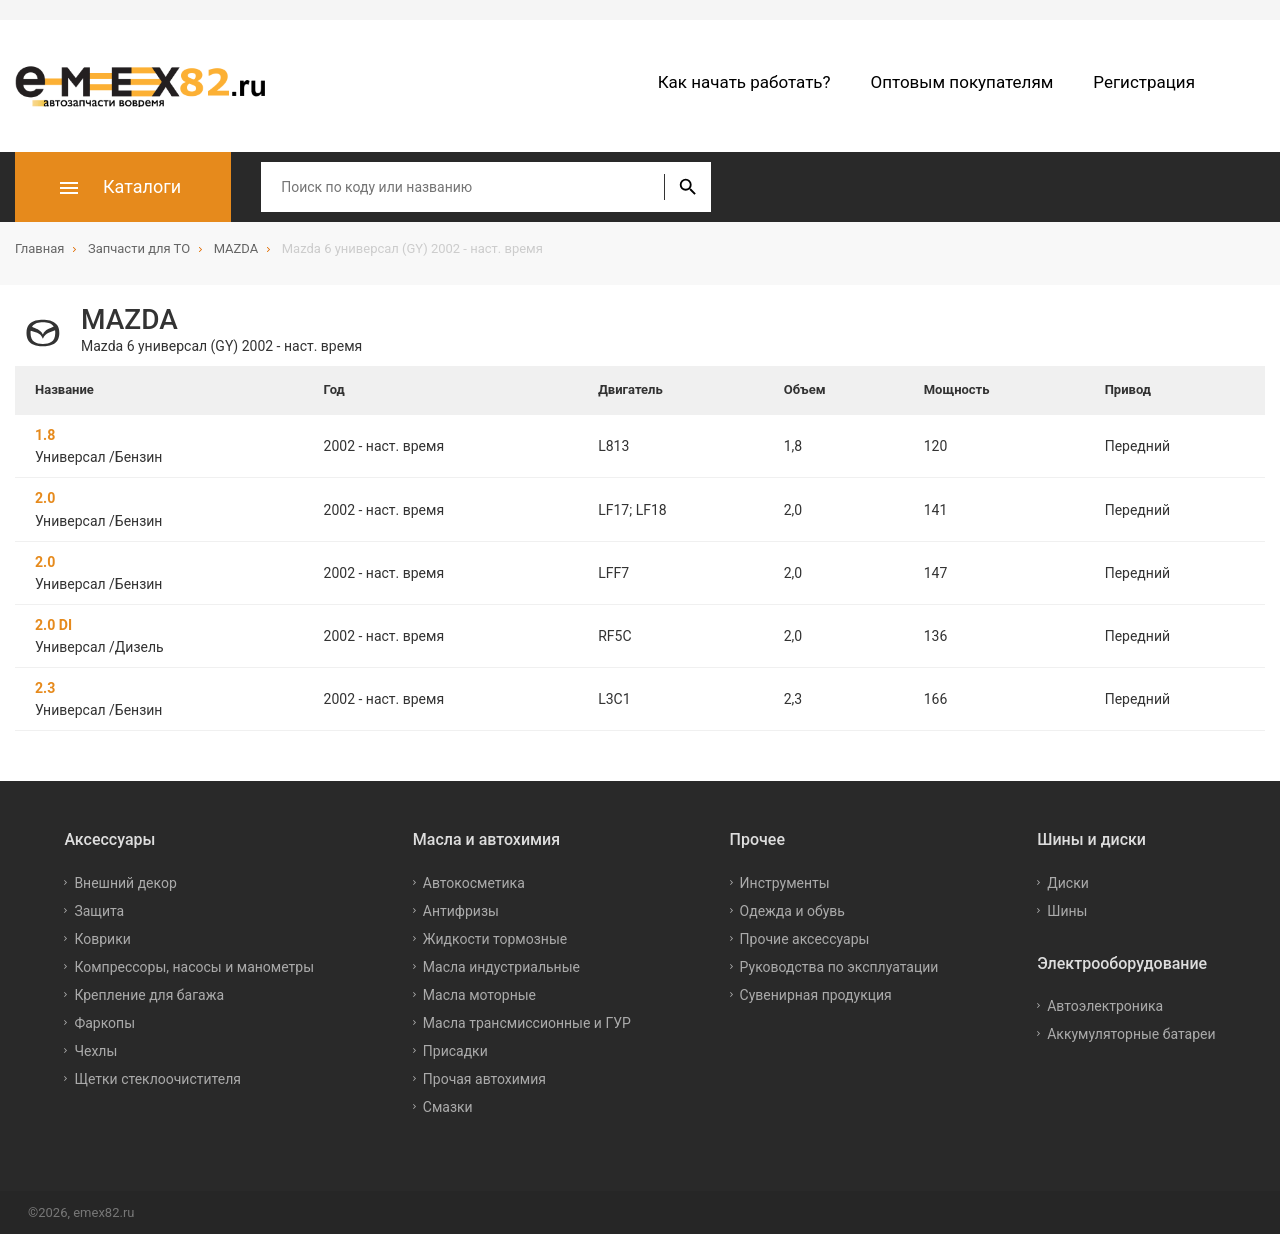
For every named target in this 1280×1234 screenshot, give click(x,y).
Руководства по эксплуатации (839, 966)
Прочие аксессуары (805, 938)
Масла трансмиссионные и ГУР (527, 1022)
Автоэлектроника (1105, 1005)
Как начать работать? (744, 82)
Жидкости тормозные (495, 938)
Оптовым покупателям (962, 82)
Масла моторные (479, 994)
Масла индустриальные (501, 966)
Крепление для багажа (149, 994)
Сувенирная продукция (816, 994)
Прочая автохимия (484, 1078)
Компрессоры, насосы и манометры (194, 966)
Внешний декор (125, 882)
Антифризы (461, 910)
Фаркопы (104, 1022)
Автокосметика (474, 882)
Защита (99, 910)
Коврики (102, 938)
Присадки (455, 1050)
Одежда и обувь (792, 910)
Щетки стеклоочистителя (157, 1078)
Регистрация (1144, 82)
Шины (1067, 910)
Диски (1068, 882)
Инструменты (785, 882)
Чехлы (95, 1050)
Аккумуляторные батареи (1131, 1033)
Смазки (448, 1106)
